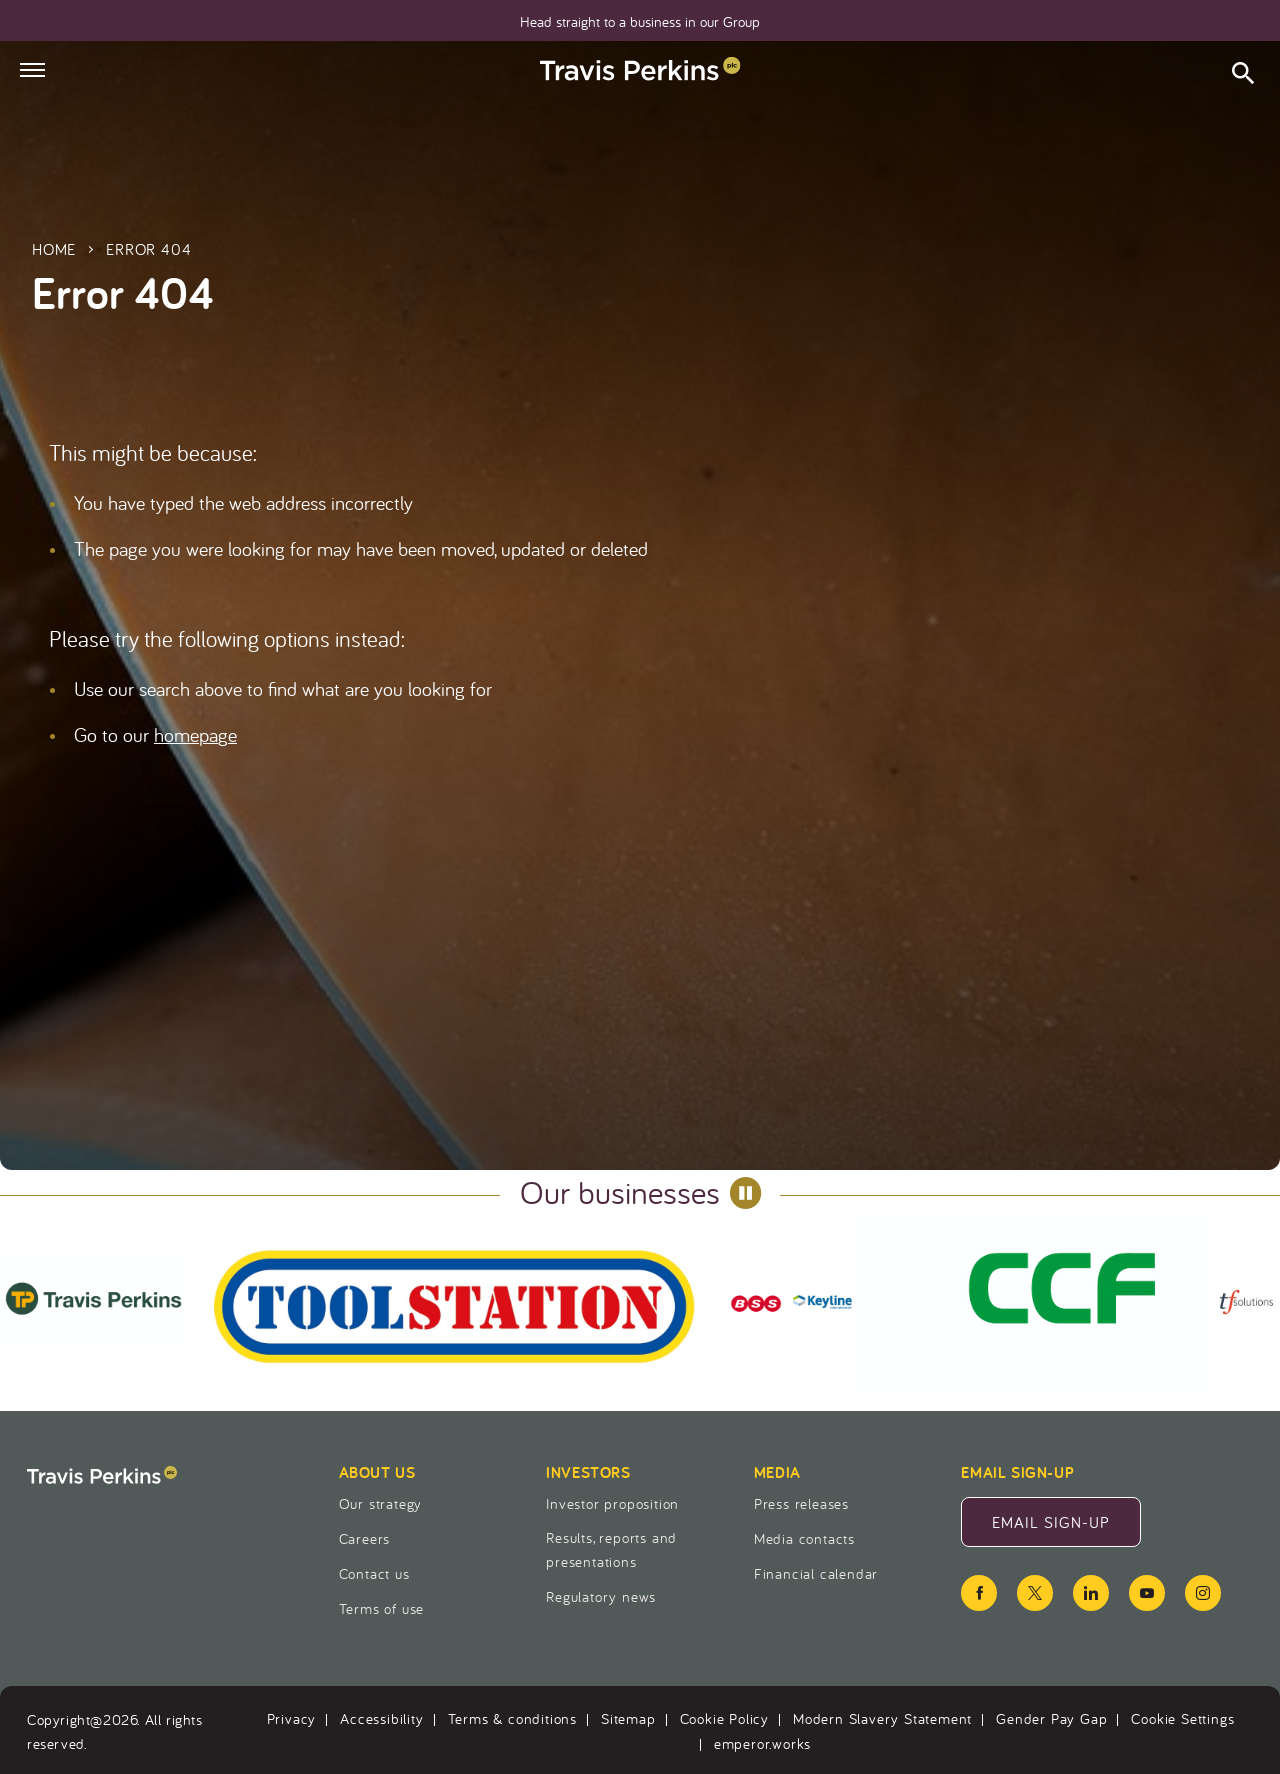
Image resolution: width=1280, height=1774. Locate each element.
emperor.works (762, 1743)
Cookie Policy (724, 1718)
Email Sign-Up (1066, 1528)
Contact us (374, 1573)
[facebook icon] (979, 1593)
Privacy (292, 1718)
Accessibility (381, 1718)
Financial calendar (816, 1573)
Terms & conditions (512, 1718)
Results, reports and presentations (611, 1549)
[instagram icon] (1203, 1593)
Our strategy (381, 1503)
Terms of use (382, 1608)
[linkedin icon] (1091, 1593)
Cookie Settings (1182, 1718)
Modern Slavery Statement (882, 1718)
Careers (365, 1538)
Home (54, 249)
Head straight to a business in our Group (640, 22)
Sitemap (628, 1718)
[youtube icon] (1147, 1593)
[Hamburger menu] (32, 70)
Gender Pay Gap (1051, 1718)
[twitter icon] (1035, 1593)
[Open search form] (1243, 76)
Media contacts (804, 1538)
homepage (195, 734)
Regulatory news (601, 1596)
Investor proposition (612, 1503)
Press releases (801, 1503)
